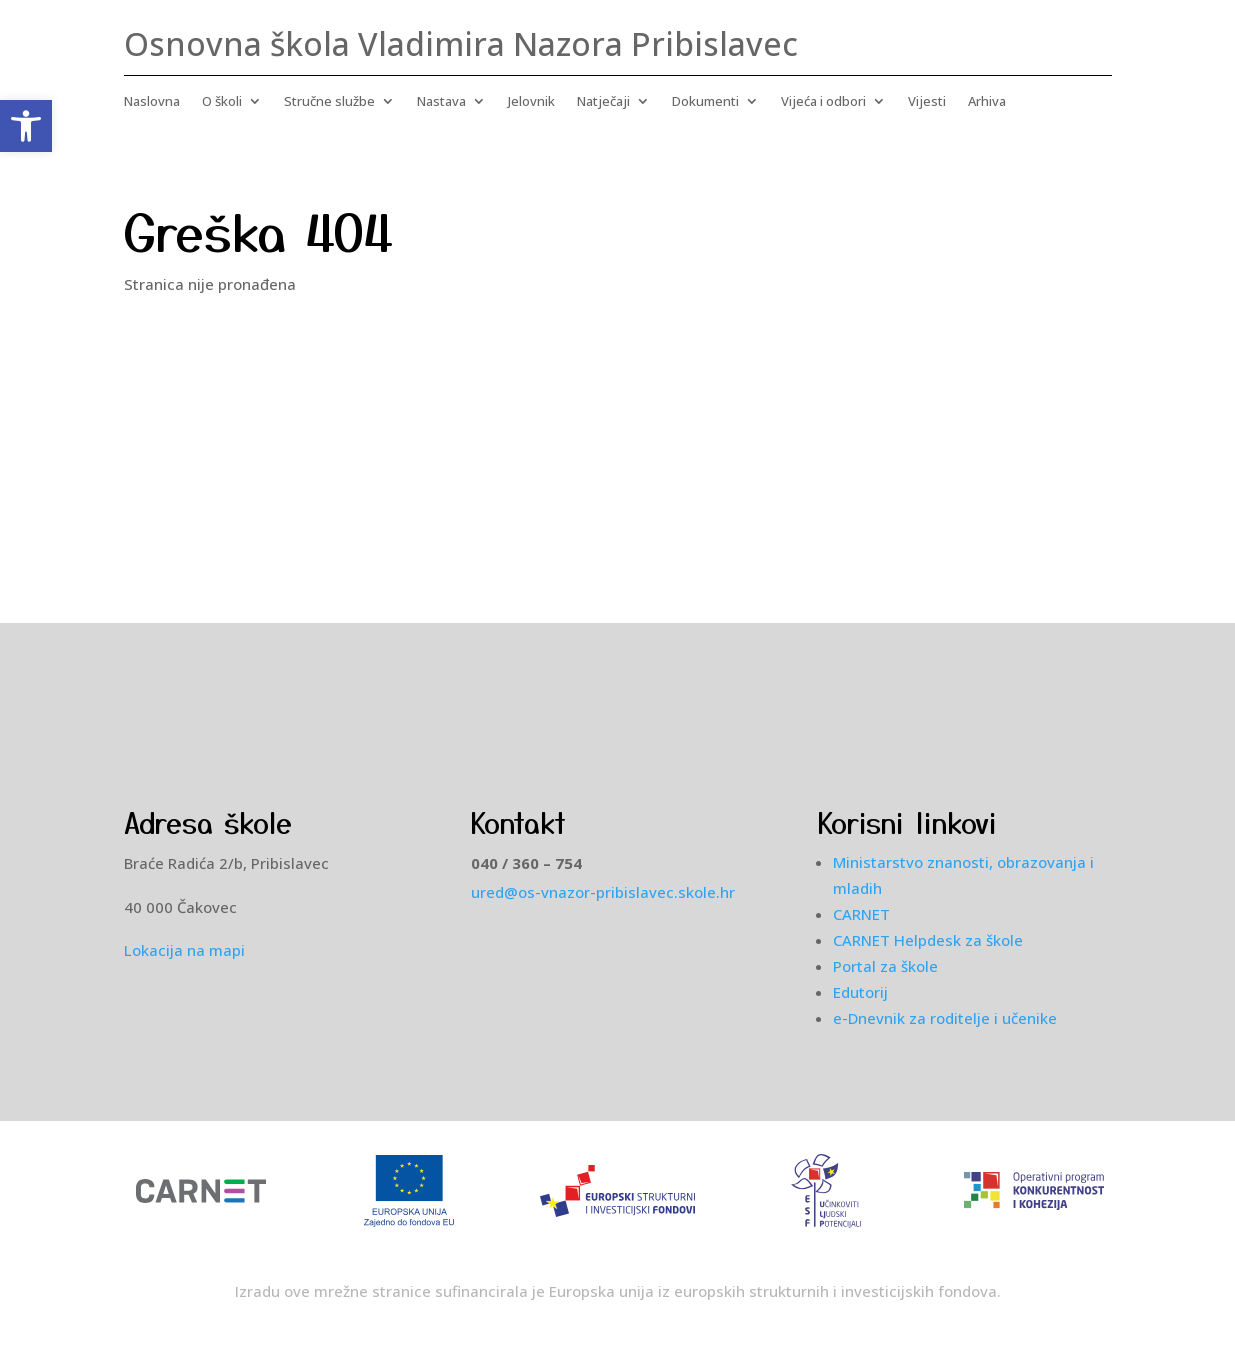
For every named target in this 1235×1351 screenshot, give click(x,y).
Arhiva (987, 102)
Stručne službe (329, 102)
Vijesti (927, 102)
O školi (222, 102)
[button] (26, 126)
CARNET (861, 914)
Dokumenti (705, 102)
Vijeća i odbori (823, 102)
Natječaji (603, 102)
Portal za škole (885, 966)
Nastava (441, 102)
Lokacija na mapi (184, 950)
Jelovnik (531, 102)
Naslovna (152, 102)
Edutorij (860, 992)
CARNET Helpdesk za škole (928, 940)
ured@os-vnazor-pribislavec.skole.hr (603, 892)
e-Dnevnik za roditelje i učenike (945, 1018)
